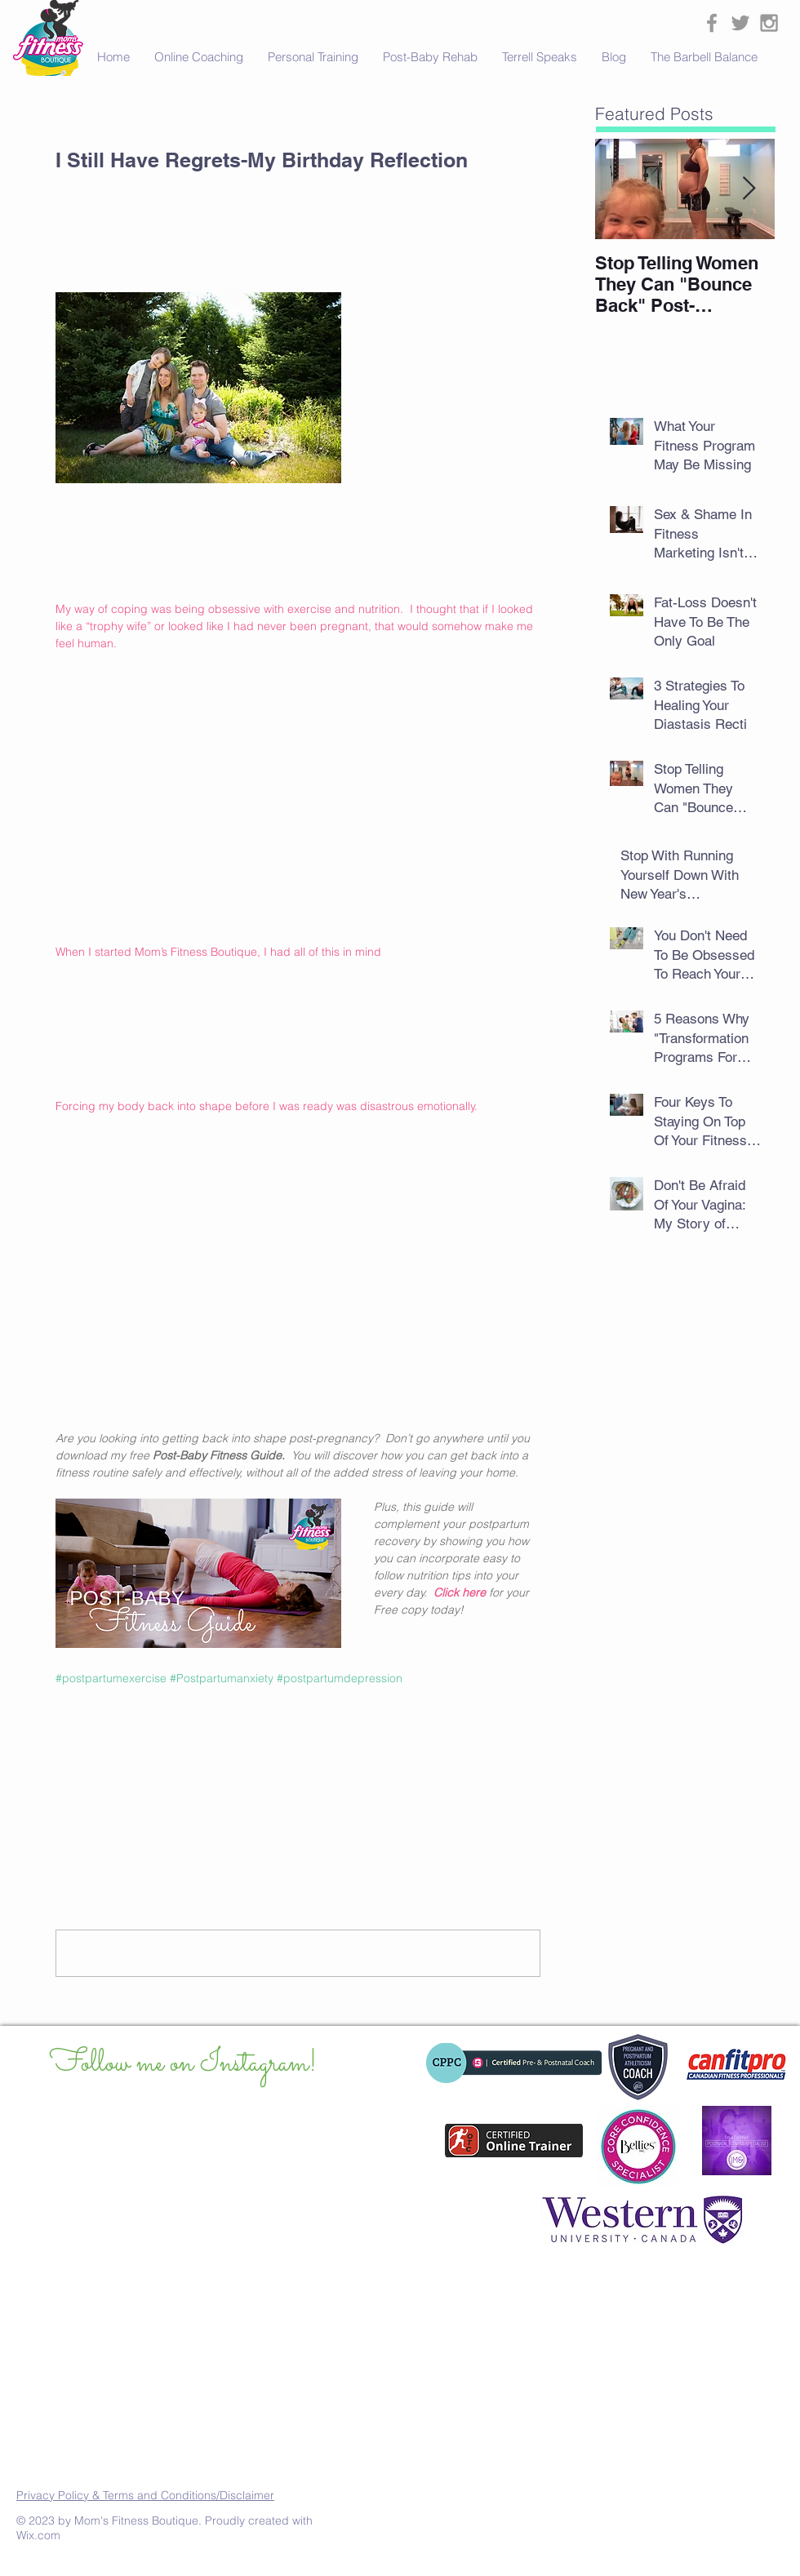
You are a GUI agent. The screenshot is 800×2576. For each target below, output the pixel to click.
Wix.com (38, 2535)
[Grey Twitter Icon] (740, 23)
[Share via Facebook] (63, 1731)
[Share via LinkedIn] (143, 1731)
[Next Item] (748, 189)
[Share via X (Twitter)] (103, 1731)
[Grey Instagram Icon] (769, 23)
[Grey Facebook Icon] (712, 23)
